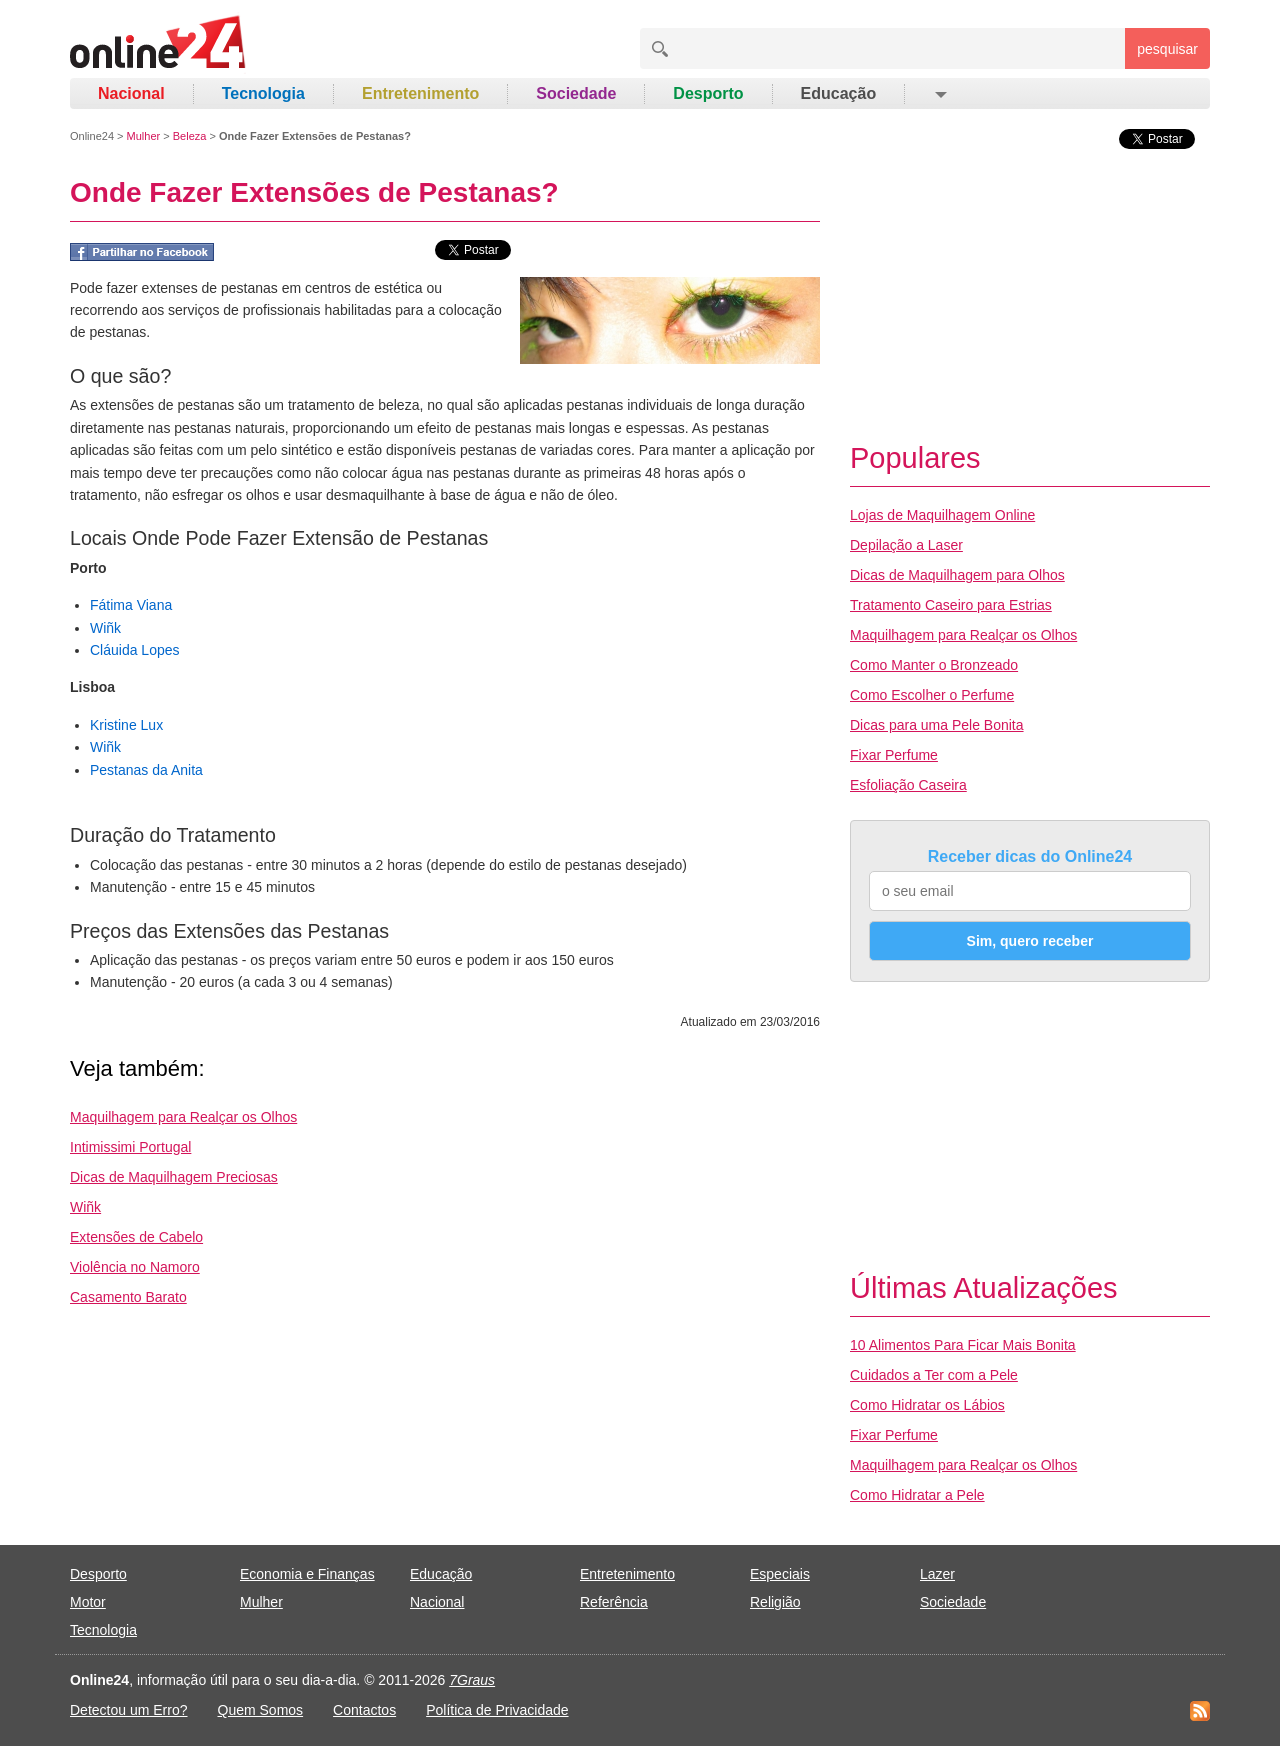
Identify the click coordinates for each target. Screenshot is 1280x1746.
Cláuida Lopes (135, 650)
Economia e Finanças (307, 1574)
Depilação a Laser (906, 545)
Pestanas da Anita (146, 770)
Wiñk (105, 628)
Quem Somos (261, 1710)
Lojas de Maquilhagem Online (942, 515)
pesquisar (1167, 49)
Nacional (131, 93)
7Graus (472, 1680)
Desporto (708, 93)
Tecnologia (263, 93)
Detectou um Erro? (129, 1710)
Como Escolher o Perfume (932, 695)
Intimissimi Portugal (130, 1147)
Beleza (190, 136)
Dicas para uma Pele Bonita (937, 725)
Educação (839, 93)
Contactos (364, 1710)
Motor (88, 1602)
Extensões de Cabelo (136, 1237)
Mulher (144, 136)
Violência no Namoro (135, 1267)
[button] (939, 94)
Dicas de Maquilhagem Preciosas (174, 1177)
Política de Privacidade (497, 1710)
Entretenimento (420, 93)
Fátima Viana (131, 605)
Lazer (937, 1574)
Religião (775, 1602)
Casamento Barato (128, 1297)
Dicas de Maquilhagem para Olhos (957, 575)
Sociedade (576, 93)
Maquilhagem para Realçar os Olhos (183, 1117)
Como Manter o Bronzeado (934, 665)
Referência (614, 1602)
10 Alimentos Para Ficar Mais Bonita (963, 1345)
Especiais (780, 1574)
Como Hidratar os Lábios (927, 1405)
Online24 (92, 136)
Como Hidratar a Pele (917, 1495)
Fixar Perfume (894, 755)
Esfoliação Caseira (908, 785)
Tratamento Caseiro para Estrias (951, 605)
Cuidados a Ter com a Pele (934, 1375)
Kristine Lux (126, 725)
